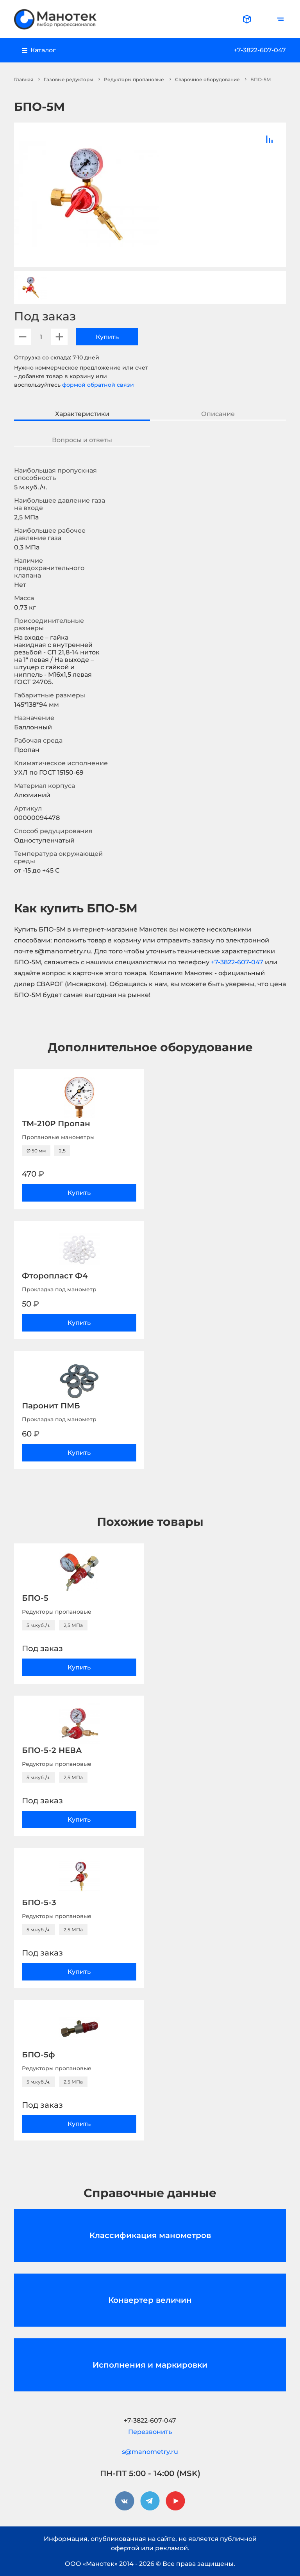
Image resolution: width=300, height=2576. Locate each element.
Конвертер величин (150, 2300)
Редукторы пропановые (134, 79)
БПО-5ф (38, 2054)
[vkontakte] (124, 2501)
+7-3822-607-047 (260, 50)
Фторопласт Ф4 (55, 1275)
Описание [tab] (218, 414)
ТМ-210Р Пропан (56, 1123)
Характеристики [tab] (82, 414)
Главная (23, 79)
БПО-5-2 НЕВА (52, 1750)
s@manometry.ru (150, 2451)
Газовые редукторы (68, 79)
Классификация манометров (150, 2235)
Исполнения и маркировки (150, 2365)
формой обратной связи (98, 384)
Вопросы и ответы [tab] (82, 440)
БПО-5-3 (39, 1902)
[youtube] (175, 2501)
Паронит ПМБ (51, 1405)
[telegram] (150, 2501)
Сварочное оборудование (207, 79)
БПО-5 (35, 1598)
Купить (107, 337)
